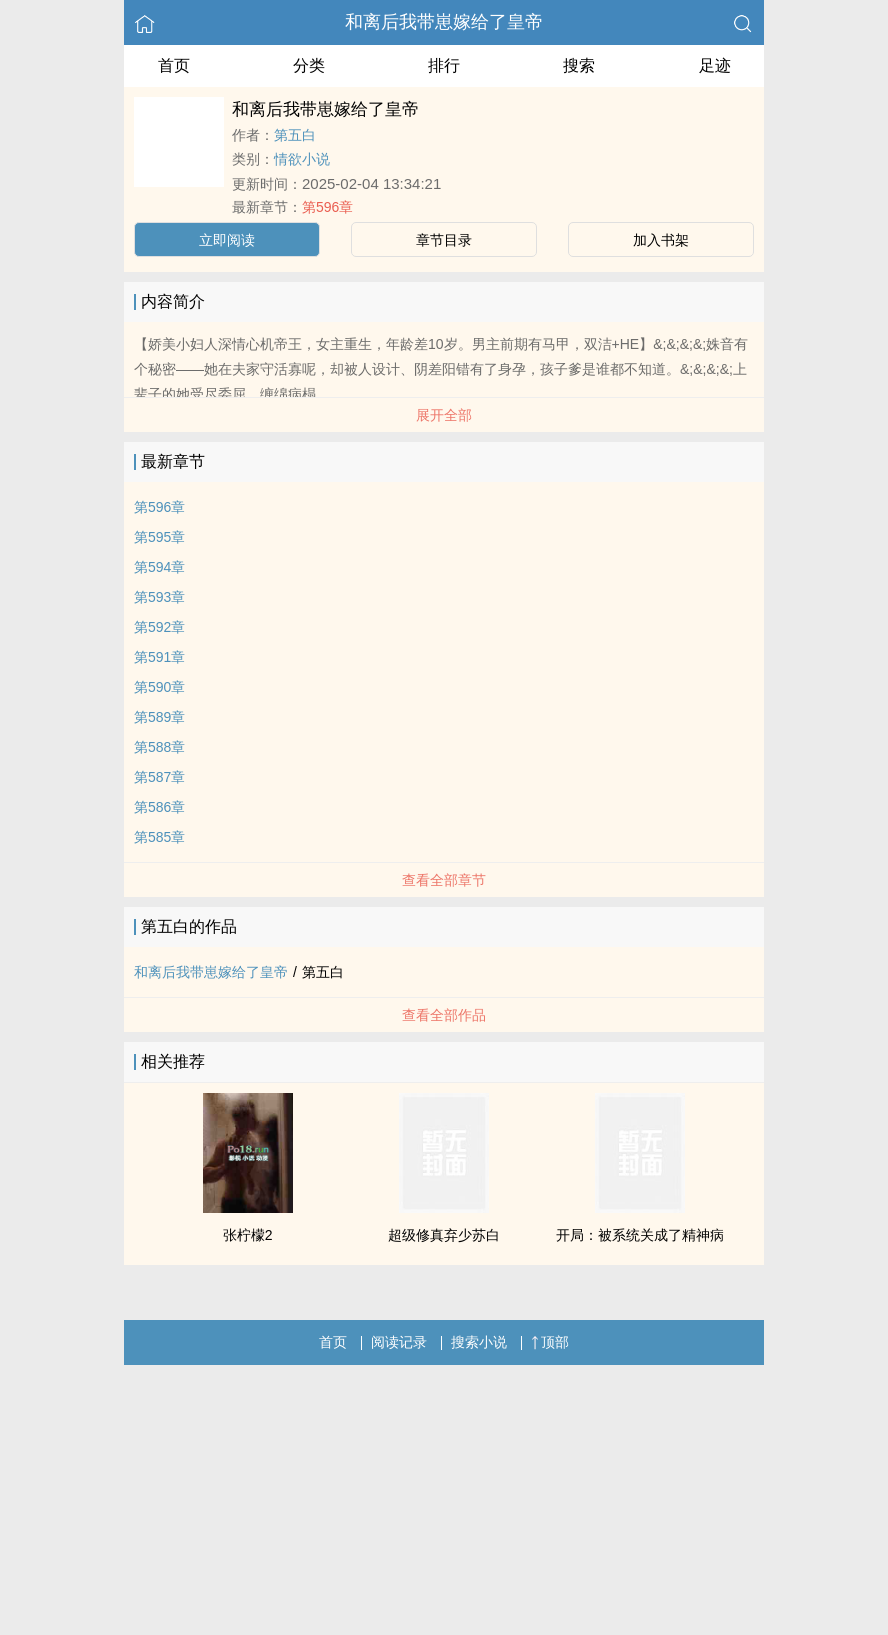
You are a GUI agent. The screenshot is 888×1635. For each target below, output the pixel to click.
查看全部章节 (444, 880)
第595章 (159, 537)
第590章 (159, 687)
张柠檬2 (248, 1235)
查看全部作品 (444, 1015)
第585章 (159, 837)
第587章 (159, 777)
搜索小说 (479, 1342)
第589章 (159, 717)
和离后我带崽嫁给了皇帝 (444, 22)
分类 (309, 65)
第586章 (159, 807)
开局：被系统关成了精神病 (640, 1235)
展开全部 (444, 415)
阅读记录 (399, 1342)
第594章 (159, 567)
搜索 (579, 65)
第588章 (159, 747)
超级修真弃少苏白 (444, 1235)
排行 (444, 65)
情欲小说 (302, 159)
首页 (174, 65)
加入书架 (661, 240)
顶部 (550, 1342)
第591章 (159, 657)
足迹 (715, 65)
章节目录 (444, 240)
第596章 (327, 207)
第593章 (159, 597)
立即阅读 (227, 240)
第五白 (295, 135)
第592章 (159, 627)
